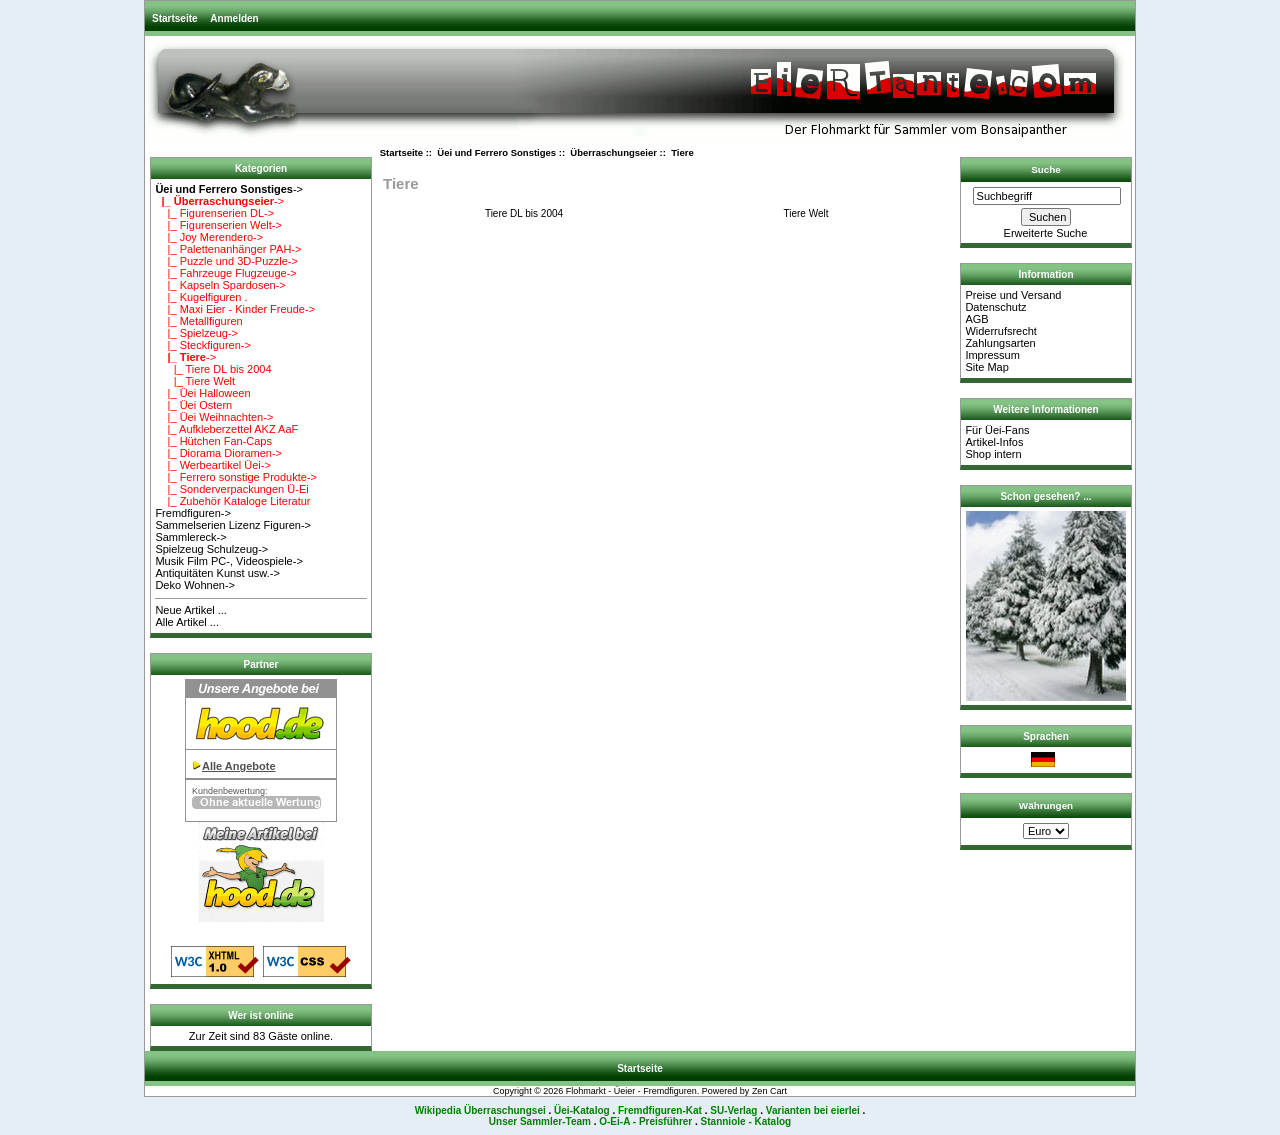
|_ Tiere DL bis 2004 (213, 369)
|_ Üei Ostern (193, 405)
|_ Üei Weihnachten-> (214, 417)
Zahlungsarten (1000, 343)
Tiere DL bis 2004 (524, 213)
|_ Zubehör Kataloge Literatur (232, 501)
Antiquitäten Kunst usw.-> (217, 573)
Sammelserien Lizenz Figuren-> (233, 525)
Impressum (992, 355)
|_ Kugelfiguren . (201, 297)
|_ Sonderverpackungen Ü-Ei (231, 489)
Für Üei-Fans (997, 430)
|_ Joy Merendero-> (209, 237)
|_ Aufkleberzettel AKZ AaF (226, 429)
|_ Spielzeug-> (196, 333)
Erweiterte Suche (1046, 233)
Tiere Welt (805, 213)
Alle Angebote (239, 766)
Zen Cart (769, 1091)
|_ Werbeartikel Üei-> (212, 465)
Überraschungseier (613, 152)
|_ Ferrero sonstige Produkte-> (236, 477)
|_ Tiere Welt (195, 381)
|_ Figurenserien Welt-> (218, 225)
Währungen (1046, 805)
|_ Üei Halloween (202, 393)
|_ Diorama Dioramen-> (218, 453)
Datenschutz (995, 307)
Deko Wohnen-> (195, 585)
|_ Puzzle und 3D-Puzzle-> (226, 261)
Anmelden (234, 18)
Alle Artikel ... (187, 622)
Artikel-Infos (994, 442)
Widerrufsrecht (1001, 331)
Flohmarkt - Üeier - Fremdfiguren (631, 1091)
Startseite (175, 18)
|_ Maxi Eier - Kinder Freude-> (235, 309)
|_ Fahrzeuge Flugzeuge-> (225, 273)
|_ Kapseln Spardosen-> (220, 285)
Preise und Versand (1013, 295)
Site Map (986, 367)
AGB (976, 319)
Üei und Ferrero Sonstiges (496, 152)
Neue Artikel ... (191, 610)
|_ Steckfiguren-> (203, 345)
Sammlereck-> (190, 537)
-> (229, 189)
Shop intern (993, 454)
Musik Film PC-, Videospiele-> (228, 561)
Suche (1046, 169)
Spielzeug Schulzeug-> (211, 549)
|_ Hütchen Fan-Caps (213, 441)
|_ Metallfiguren (198, 321)
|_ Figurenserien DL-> (214, 213)
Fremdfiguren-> (193, 513)
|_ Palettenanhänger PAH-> (228, 249)
